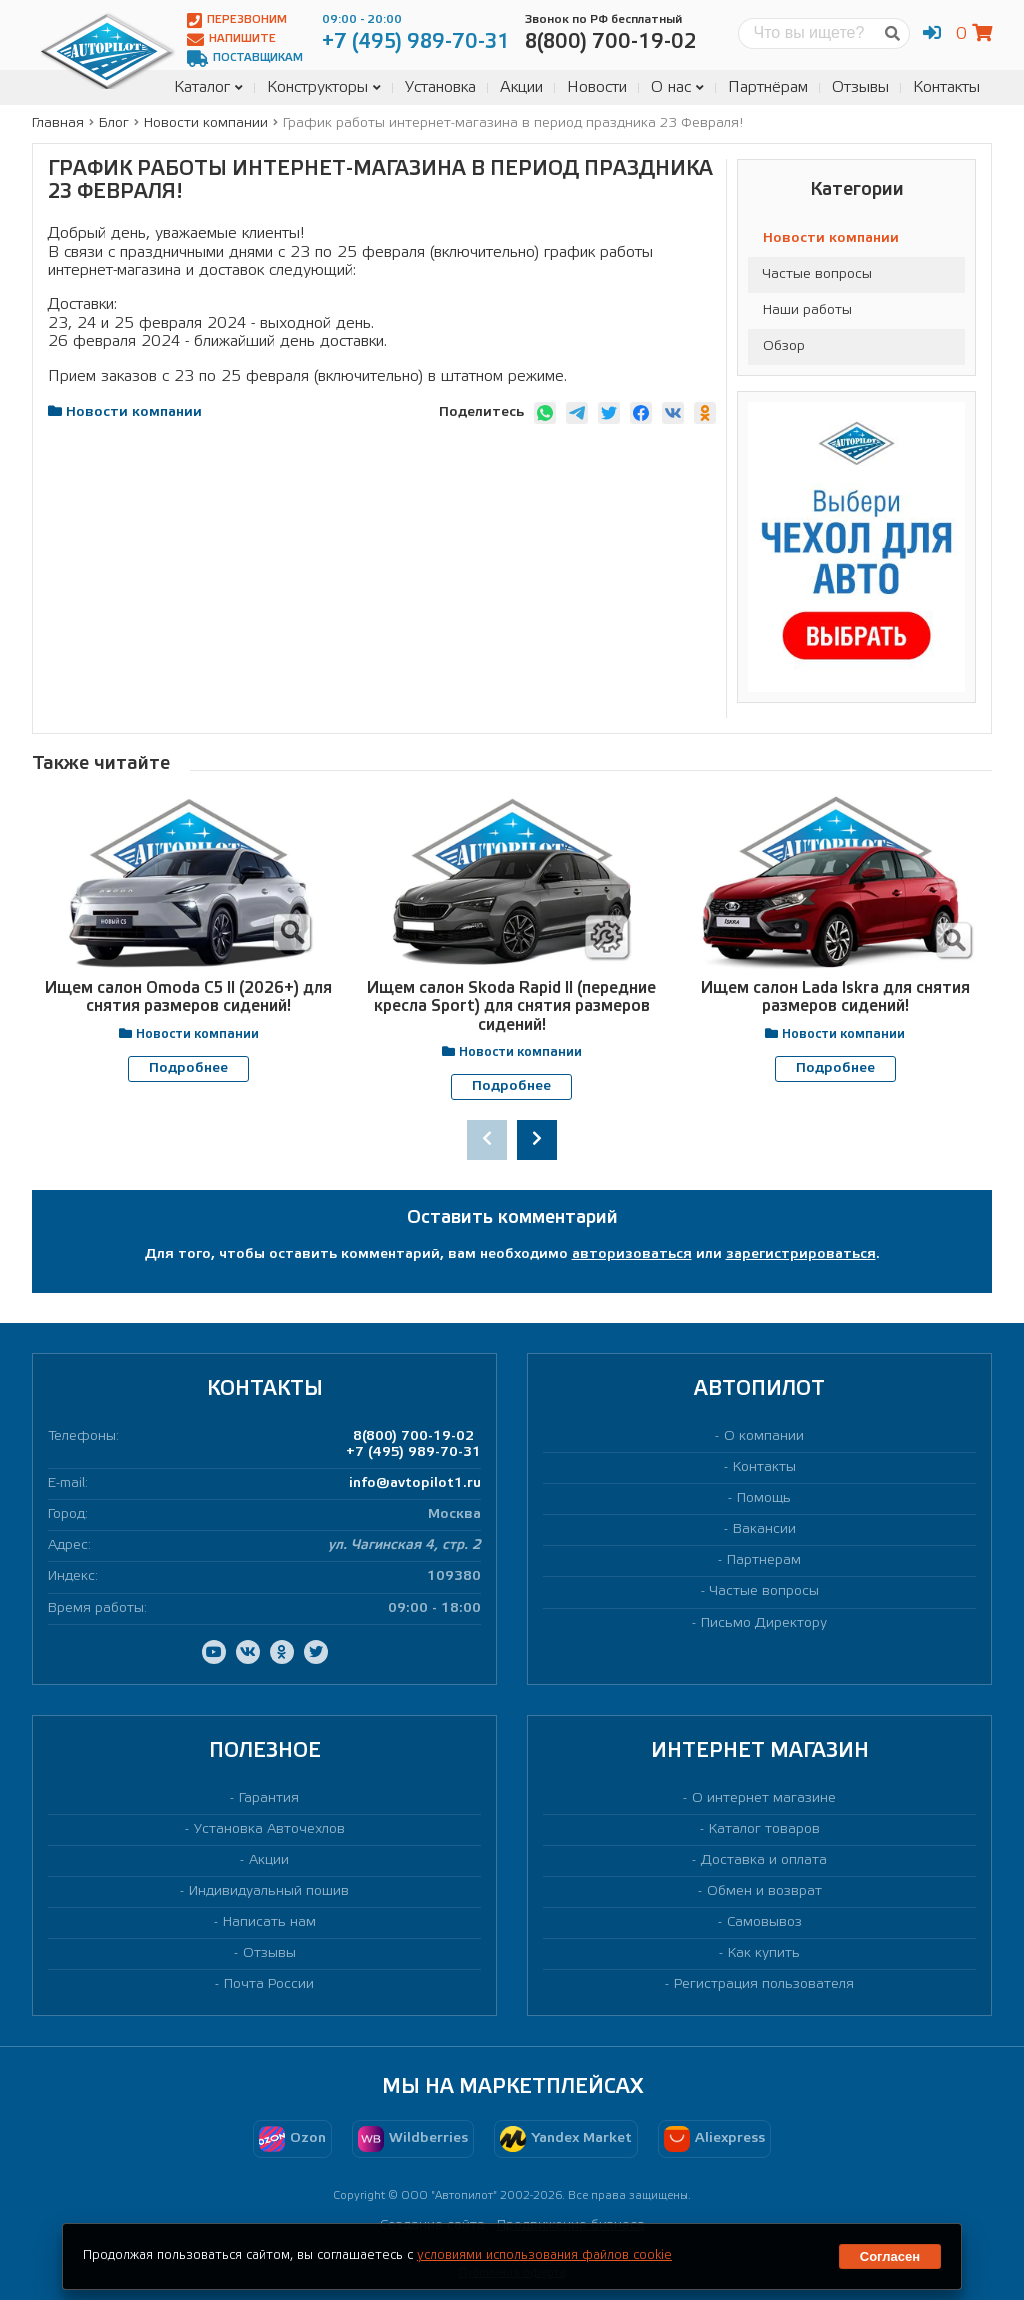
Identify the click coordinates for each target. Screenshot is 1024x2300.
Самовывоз (764, 1921)
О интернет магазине (764, 1797)
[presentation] (487, 1139)
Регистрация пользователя (764, 1984)
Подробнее (188, 1068)
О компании (764, 1435)
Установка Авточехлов (269, 1828)
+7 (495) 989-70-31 (413, 1451)
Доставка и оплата (764, 1859)
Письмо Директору (764, 1622)
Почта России (269, 1984)
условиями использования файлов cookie (544, 2255)
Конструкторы (324, 87)
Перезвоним (237, 20)
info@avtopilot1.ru (415, 1483)
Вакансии (764, 1529)
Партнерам (764, 1560)
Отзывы (860, 87)
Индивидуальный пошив (269, 1890)
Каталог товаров (764, 1828)
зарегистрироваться (801, 1253)
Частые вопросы (817, 274)
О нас (677, 87)
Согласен (890, 2256)
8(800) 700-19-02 (413, 1435)
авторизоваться (632, 1253)
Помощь (764, 1498)
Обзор (784, 346)
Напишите (231, 39)
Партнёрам (768, 87)
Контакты (946, 87)
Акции (521, 87)
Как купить (764, 1952)
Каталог (208, 87)
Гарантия (269, 1797)
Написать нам (269, 1921)
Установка (440, 87)
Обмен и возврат (764, 1890)
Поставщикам (245, 58)
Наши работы (807, 310)
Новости (597, 87)
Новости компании (831, 238)
